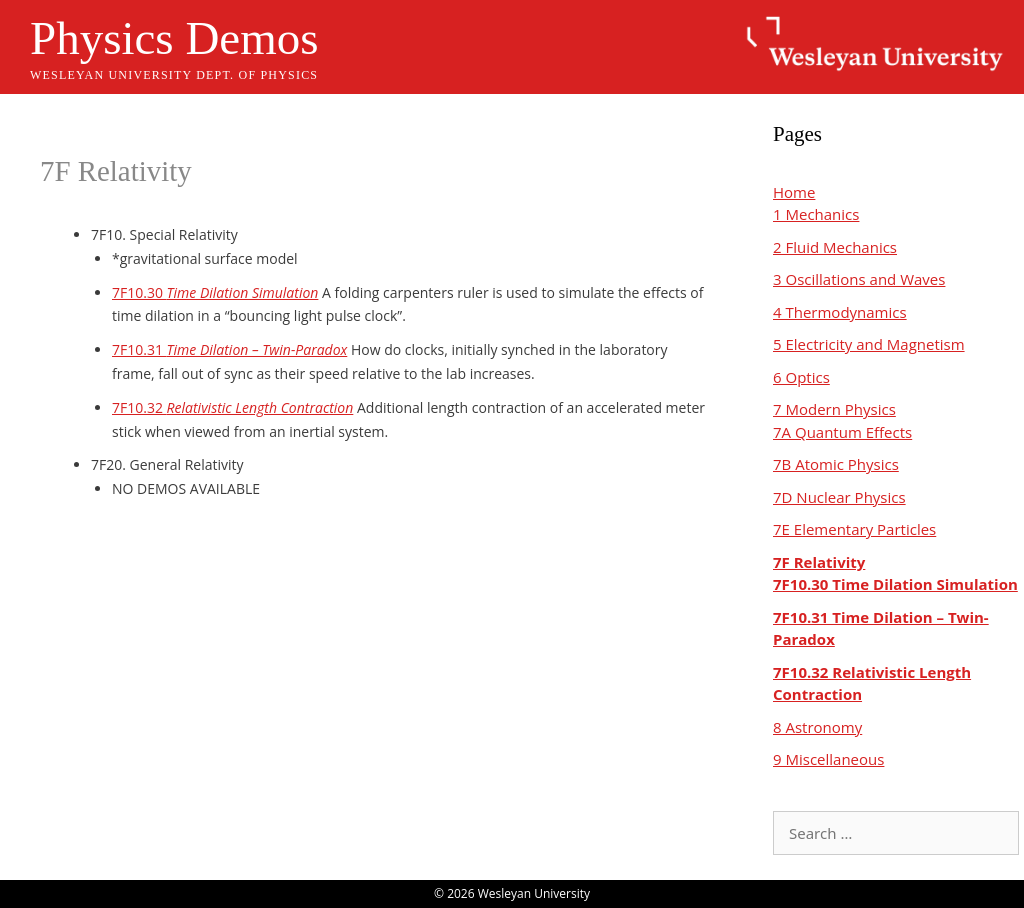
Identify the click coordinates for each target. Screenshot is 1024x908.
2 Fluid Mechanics (835, 247)
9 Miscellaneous (828, 759)
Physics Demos (174, 38)
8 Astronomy (817, 727)
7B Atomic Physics (836, 464)
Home (794, 192)
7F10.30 (215, 292)
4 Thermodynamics (840, 312)
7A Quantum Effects (842, 432)
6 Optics (801, 377)
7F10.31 (229, 349)
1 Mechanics (816, 214)
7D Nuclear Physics (839, 497)
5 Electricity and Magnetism (869, 344)
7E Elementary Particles (854, 529)
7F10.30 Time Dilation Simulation (895, 584)
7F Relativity (819, 562)
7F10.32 (232, 407)
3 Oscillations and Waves (859, 279)
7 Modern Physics (834, 409)
